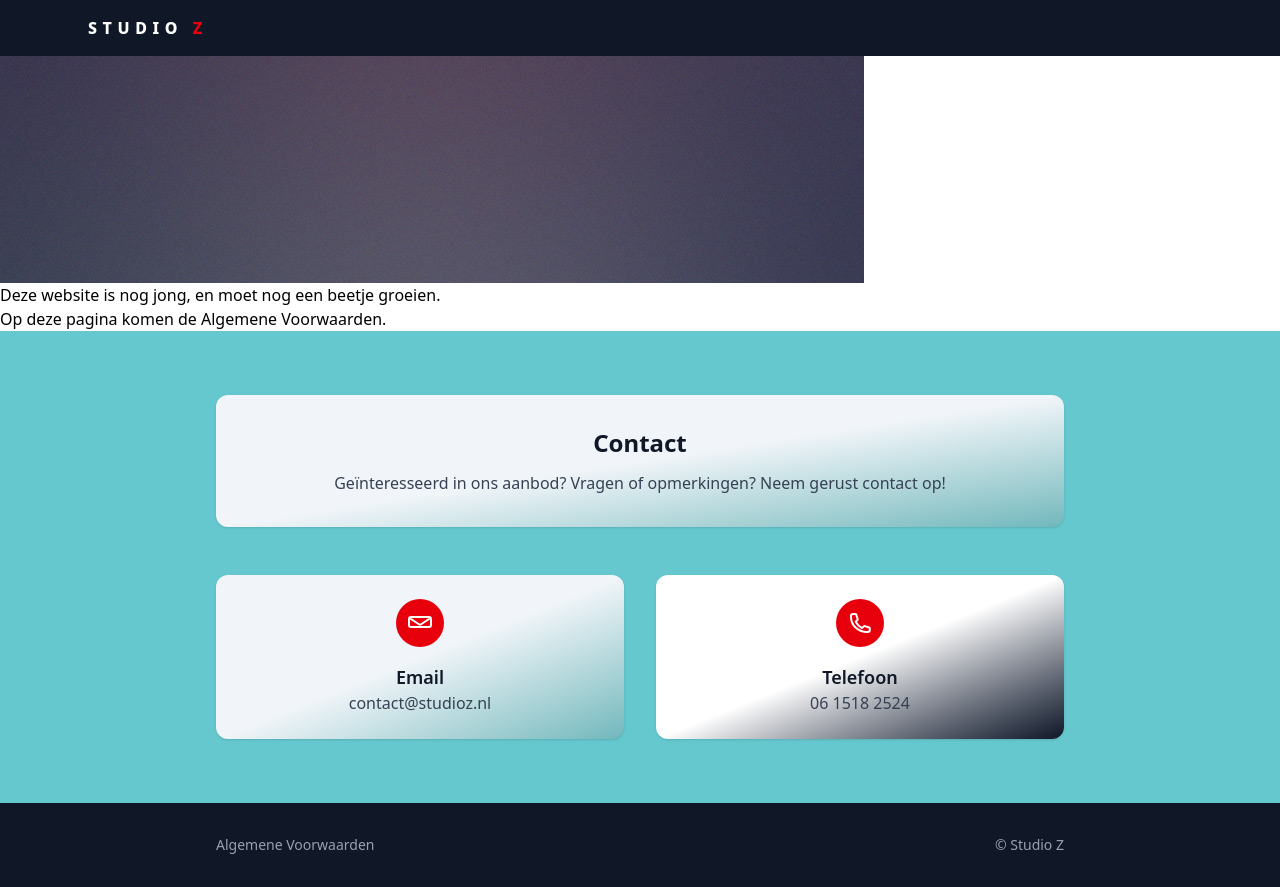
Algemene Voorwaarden (295, 844)
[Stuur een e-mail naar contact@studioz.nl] (420, 657)
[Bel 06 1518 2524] (860, 657)
